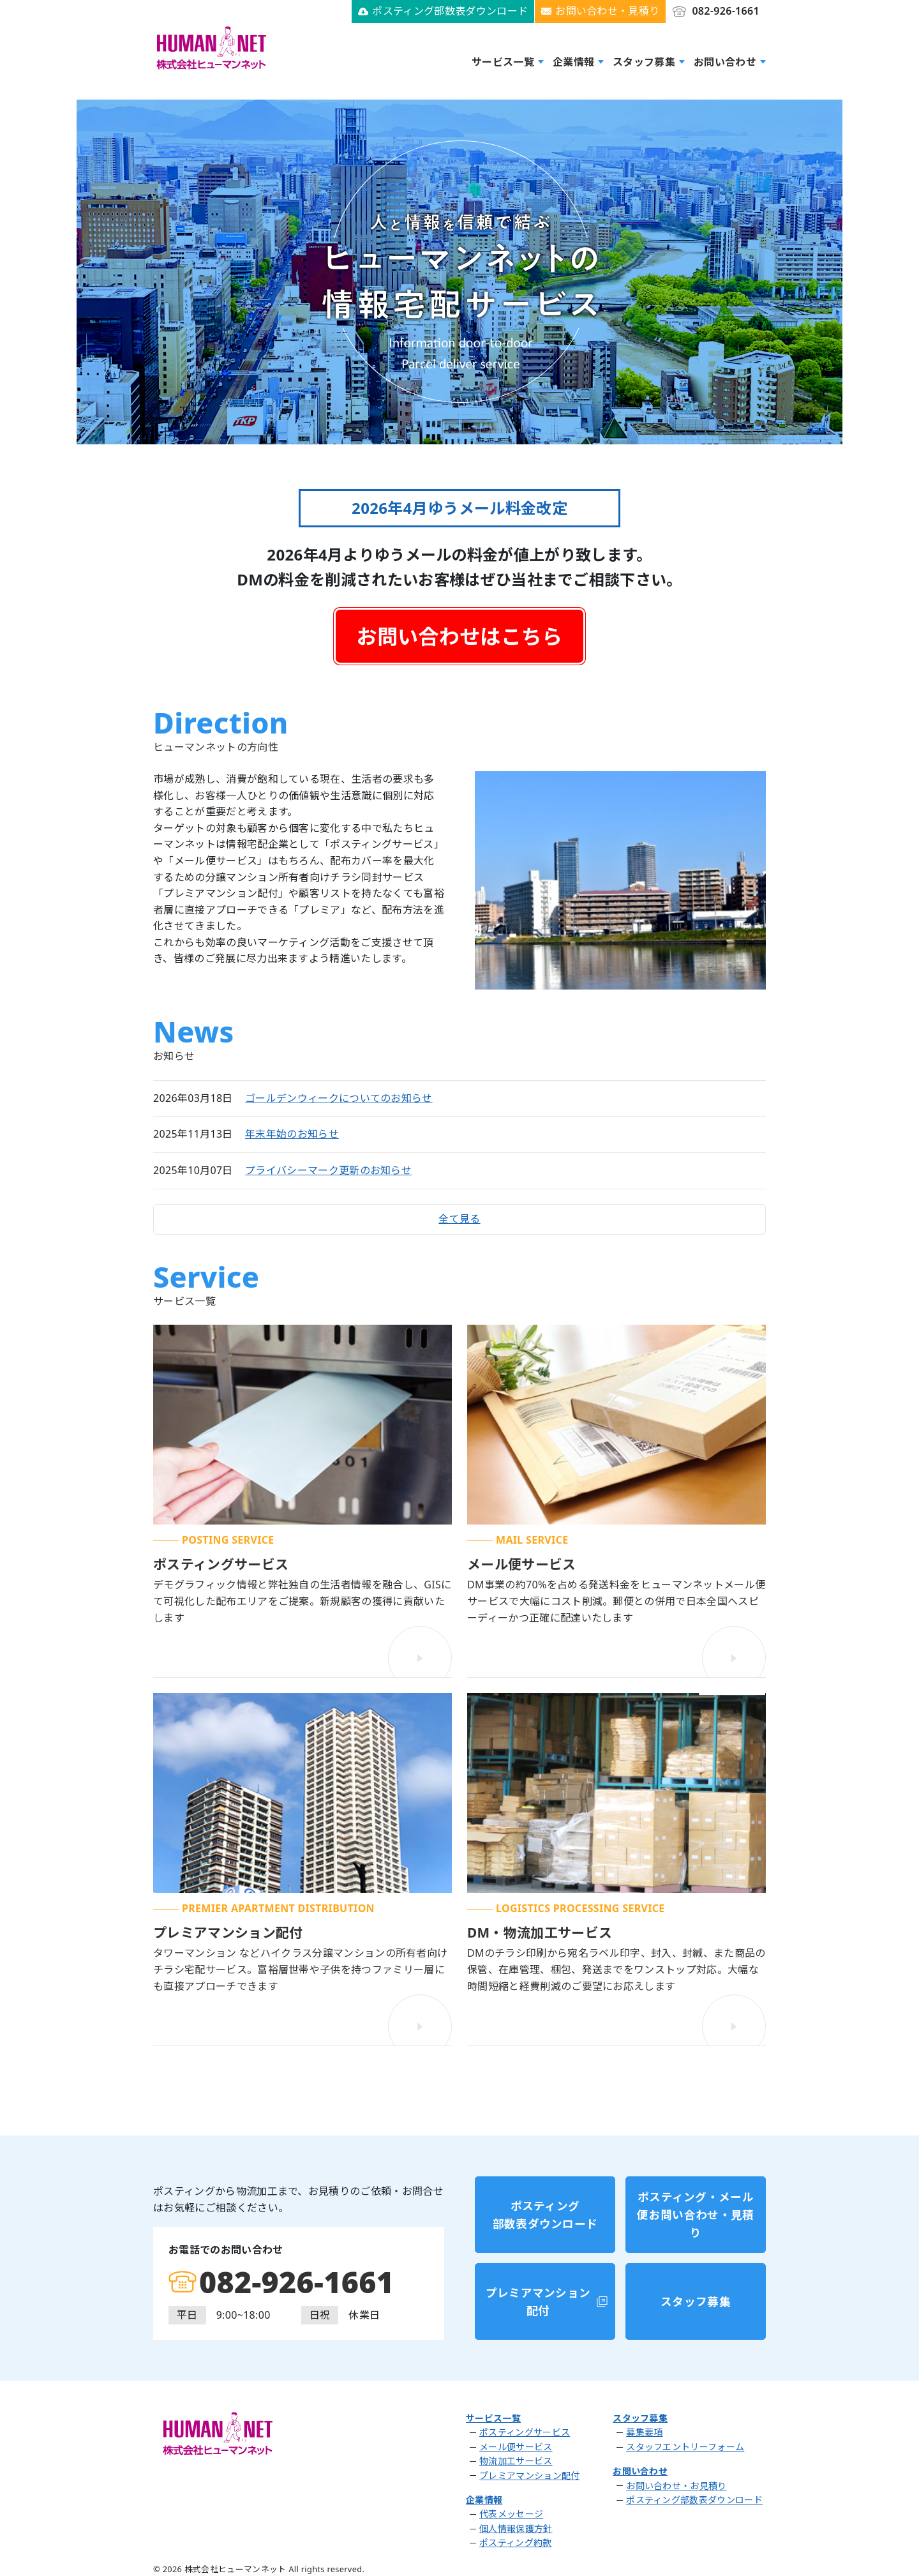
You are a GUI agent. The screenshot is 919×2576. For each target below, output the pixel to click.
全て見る (459, 1222)
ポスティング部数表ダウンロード (450, 11)
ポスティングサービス (524, 2429)
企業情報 (573, 61)
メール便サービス (516, 2443)
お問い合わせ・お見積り (676, 2482)
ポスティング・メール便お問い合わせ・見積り (695, 2230)
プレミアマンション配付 (538, 2304)
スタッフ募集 (644, 61)
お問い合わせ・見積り (607, 11)
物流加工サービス (516, 2457)
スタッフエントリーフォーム (685, 2443)
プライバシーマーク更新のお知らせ (328, 1170)
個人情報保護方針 (516, 2525)
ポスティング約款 (515, 2539)
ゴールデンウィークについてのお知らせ (339, 1097)
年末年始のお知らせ (292, 1133)
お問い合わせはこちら (459, 635)
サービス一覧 (503, 61)
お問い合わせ (725, 61)
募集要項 (644, 2429)
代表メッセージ (511, 2510)
